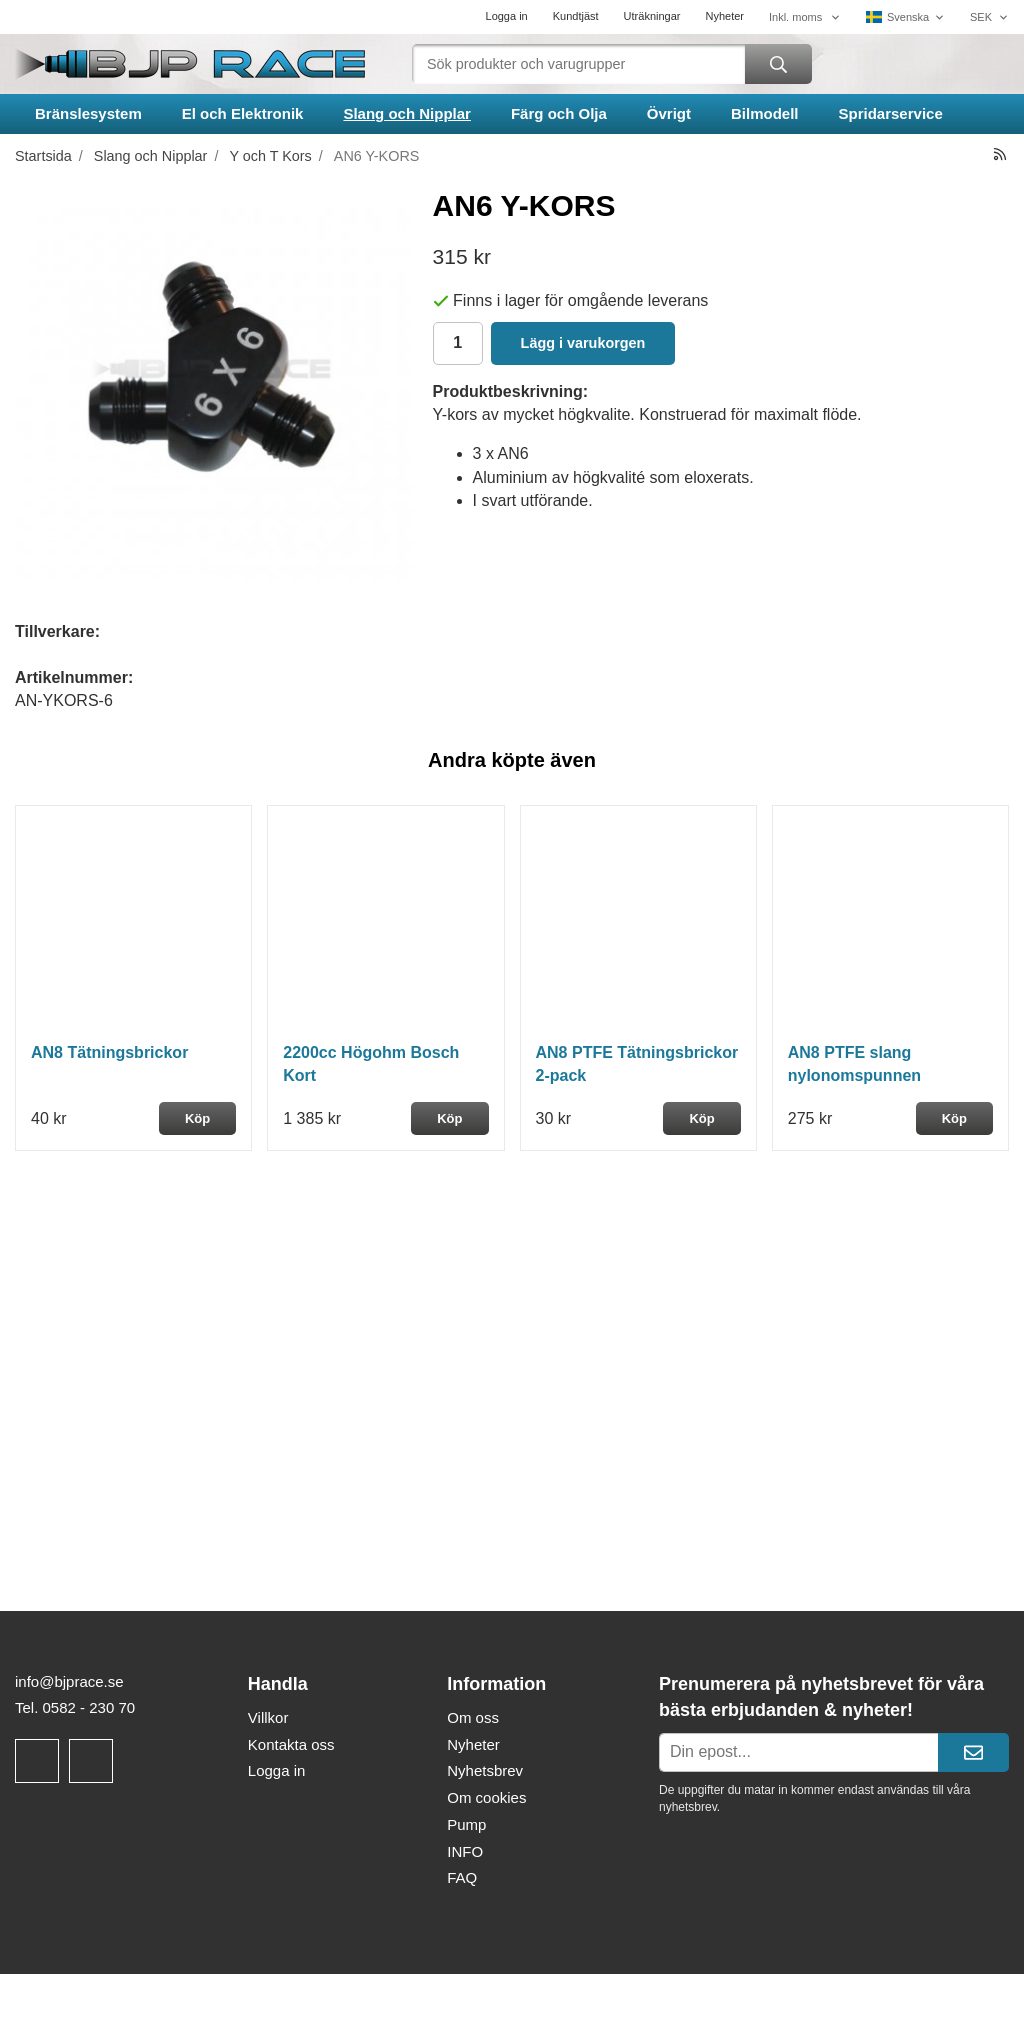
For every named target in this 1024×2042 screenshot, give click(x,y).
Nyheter (724, 16)
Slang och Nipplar (407, 113)
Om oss (473, 1717)
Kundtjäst (576, 16)
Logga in (507, 16)
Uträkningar (652, 16)
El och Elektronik (243, 113)
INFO (465, 1851)
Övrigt (669, 113)
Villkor (268, 1717)
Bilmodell (765, 113)
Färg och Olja (559, 113)
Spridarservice (891, 113)
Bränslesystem (88, 113)
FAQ (462, 1877)
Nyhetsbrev (485, 1770)
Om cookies (486, 1797)
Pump (466, 1824)
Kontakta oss (291, 1744)
